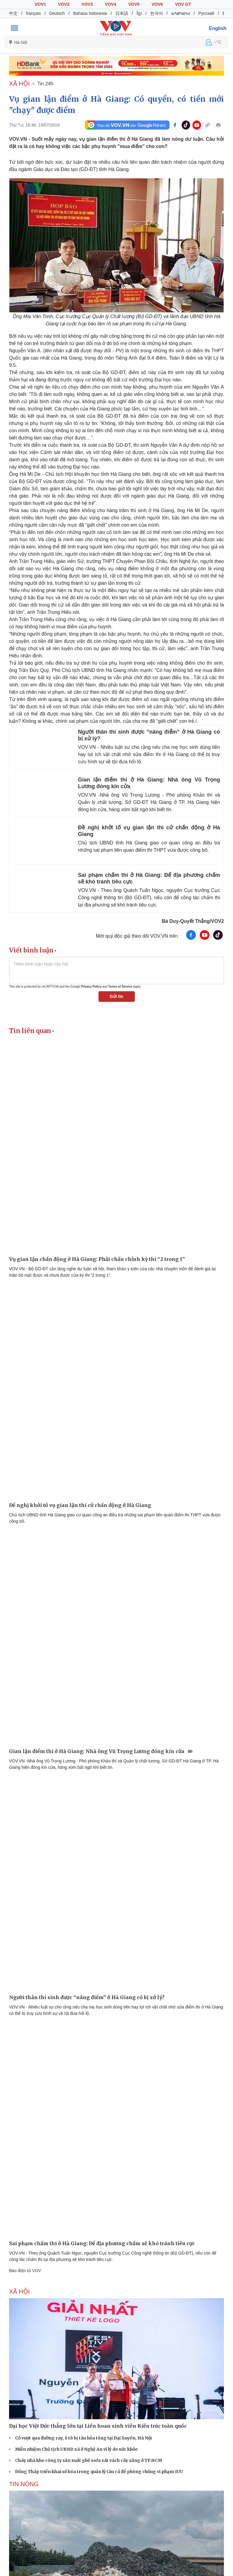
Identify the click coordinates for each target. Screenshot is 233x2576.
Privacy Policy (91, 986)
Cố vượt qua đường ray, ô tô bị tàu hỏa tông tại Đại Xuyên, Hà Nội (83, 2438)
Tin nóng (24, 2484)
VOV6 (157, 4)
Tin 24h (45, 83)
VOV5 (133, 4)
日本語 (121, 13)
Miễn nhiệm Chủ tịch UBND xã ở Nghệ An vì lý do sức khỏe (76, 2449)
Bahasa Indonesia (90, 13)
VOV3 (87, 4)
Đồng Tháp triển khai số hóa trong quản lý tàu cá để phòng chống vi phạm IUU (99, 2471)
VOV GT (183, 4)
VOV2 (63, 4)
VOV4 (110, 4)
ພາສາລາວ (180, 13)
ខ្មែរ (139, 13)
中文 (13, 13)
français (33, 13)
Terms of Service (120, 986)
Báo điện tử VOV (25, 2270)
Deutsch (57, 13)
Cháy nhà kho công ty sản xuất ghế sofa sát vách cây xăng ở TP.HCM (88, 2460)
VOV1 (40, 4)
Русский (206, 13)
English (217, 28)
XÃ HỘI (19, 83)
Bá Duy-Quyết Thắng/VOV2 (193, 921)
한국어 (156, 13)
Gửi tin (116, 996)
